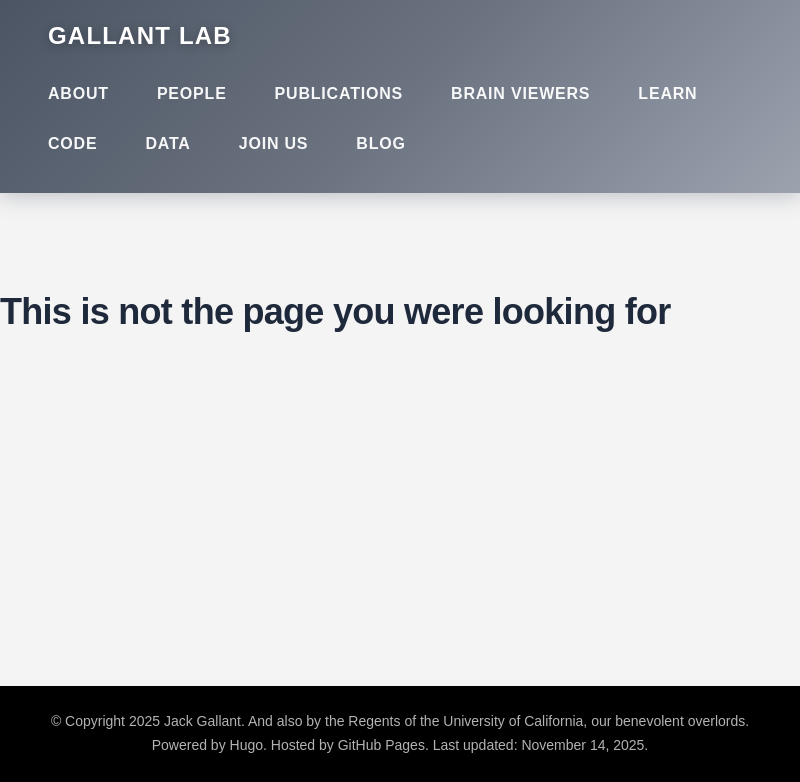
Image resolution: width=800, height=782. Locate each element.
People (192, 93)
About (78, 93)
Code (72, 143)
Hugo (246, 745)
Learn (667, 93)
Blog (380, 143)
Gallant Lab (140, 35)
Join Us (274, 143)
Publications (339, 93)
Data (167, 143)
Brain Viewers (520, 93)
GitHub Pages (381, 745)
